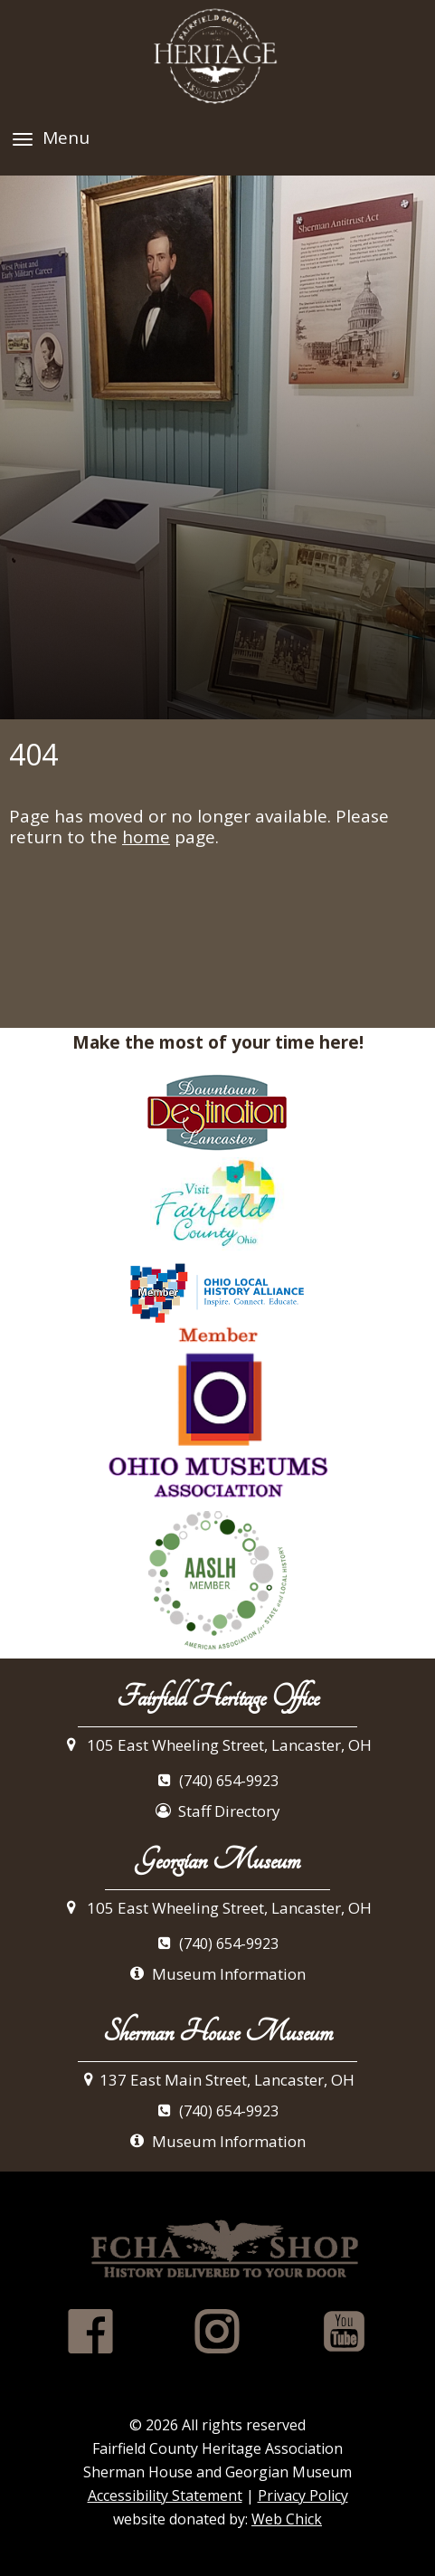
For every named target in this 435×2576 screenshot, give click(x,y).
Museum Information (217, 1973)
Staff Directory (218, 1811)
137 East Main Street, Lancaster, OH (217, 2079)
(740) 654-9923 (218, 1782)
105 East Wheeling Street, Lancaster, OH (218, 1745)
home (146, 837)
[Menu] (23, 138)
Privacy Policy (303, 2495)
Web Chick (286, 2519)
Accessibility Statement (165, 2495)
